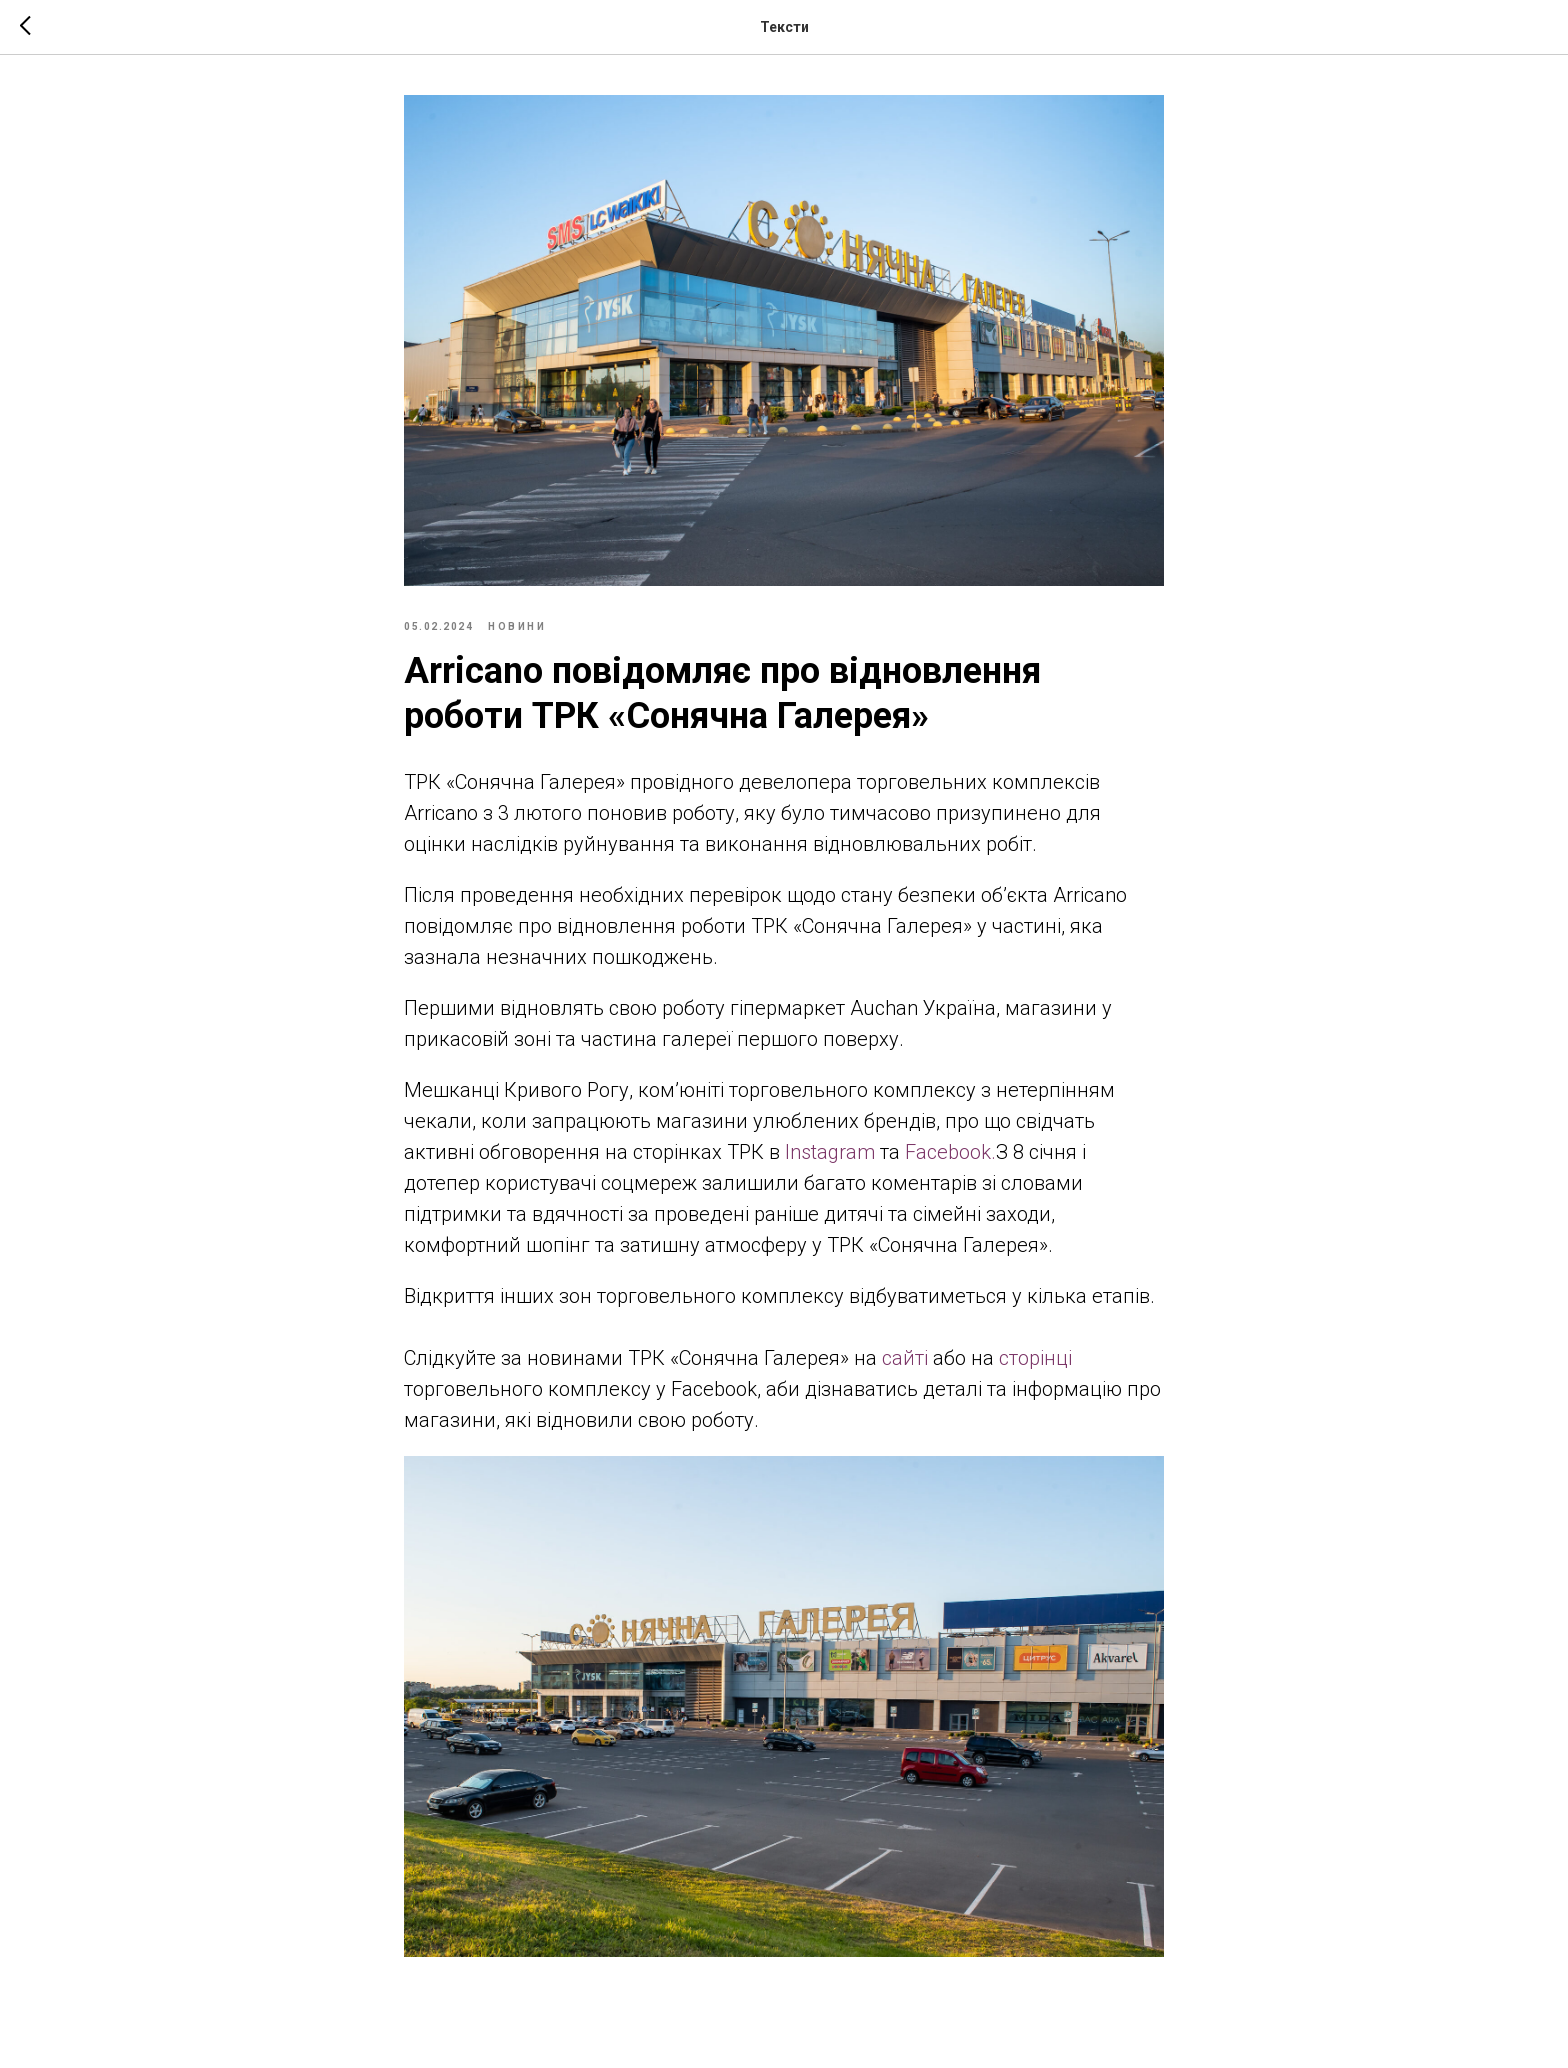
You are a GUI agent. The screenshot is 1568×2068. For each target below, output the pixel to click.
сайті (905, 1358)
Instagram (830, 1152)
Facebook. (950, 1152)
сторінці (1035, 1358)
